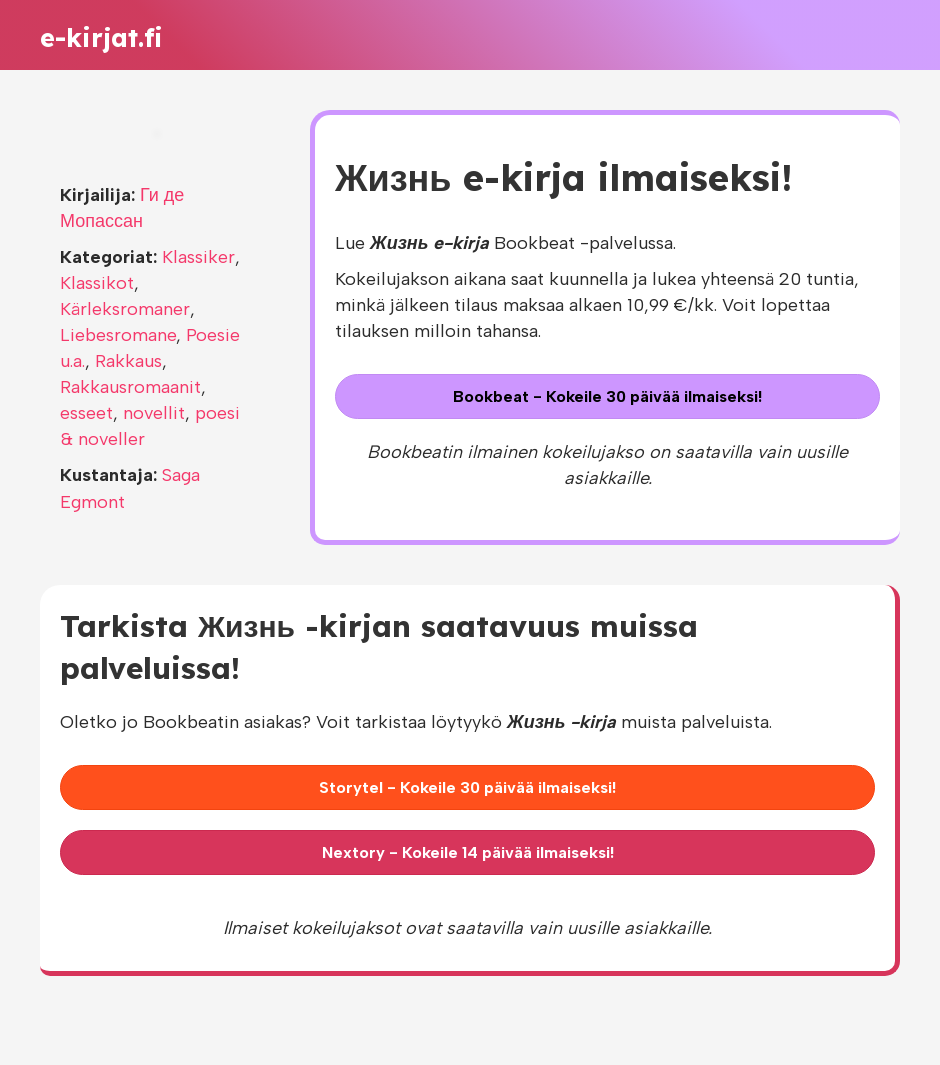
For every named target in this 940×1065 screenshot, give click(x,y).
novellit (154, 413)
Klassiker (198, 257)
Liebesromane (118, 335)
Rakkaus (128, 361)
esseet (86, 413)
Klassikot (97, 283)
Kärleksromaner (125, 309)
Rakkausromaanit (130, 387)
